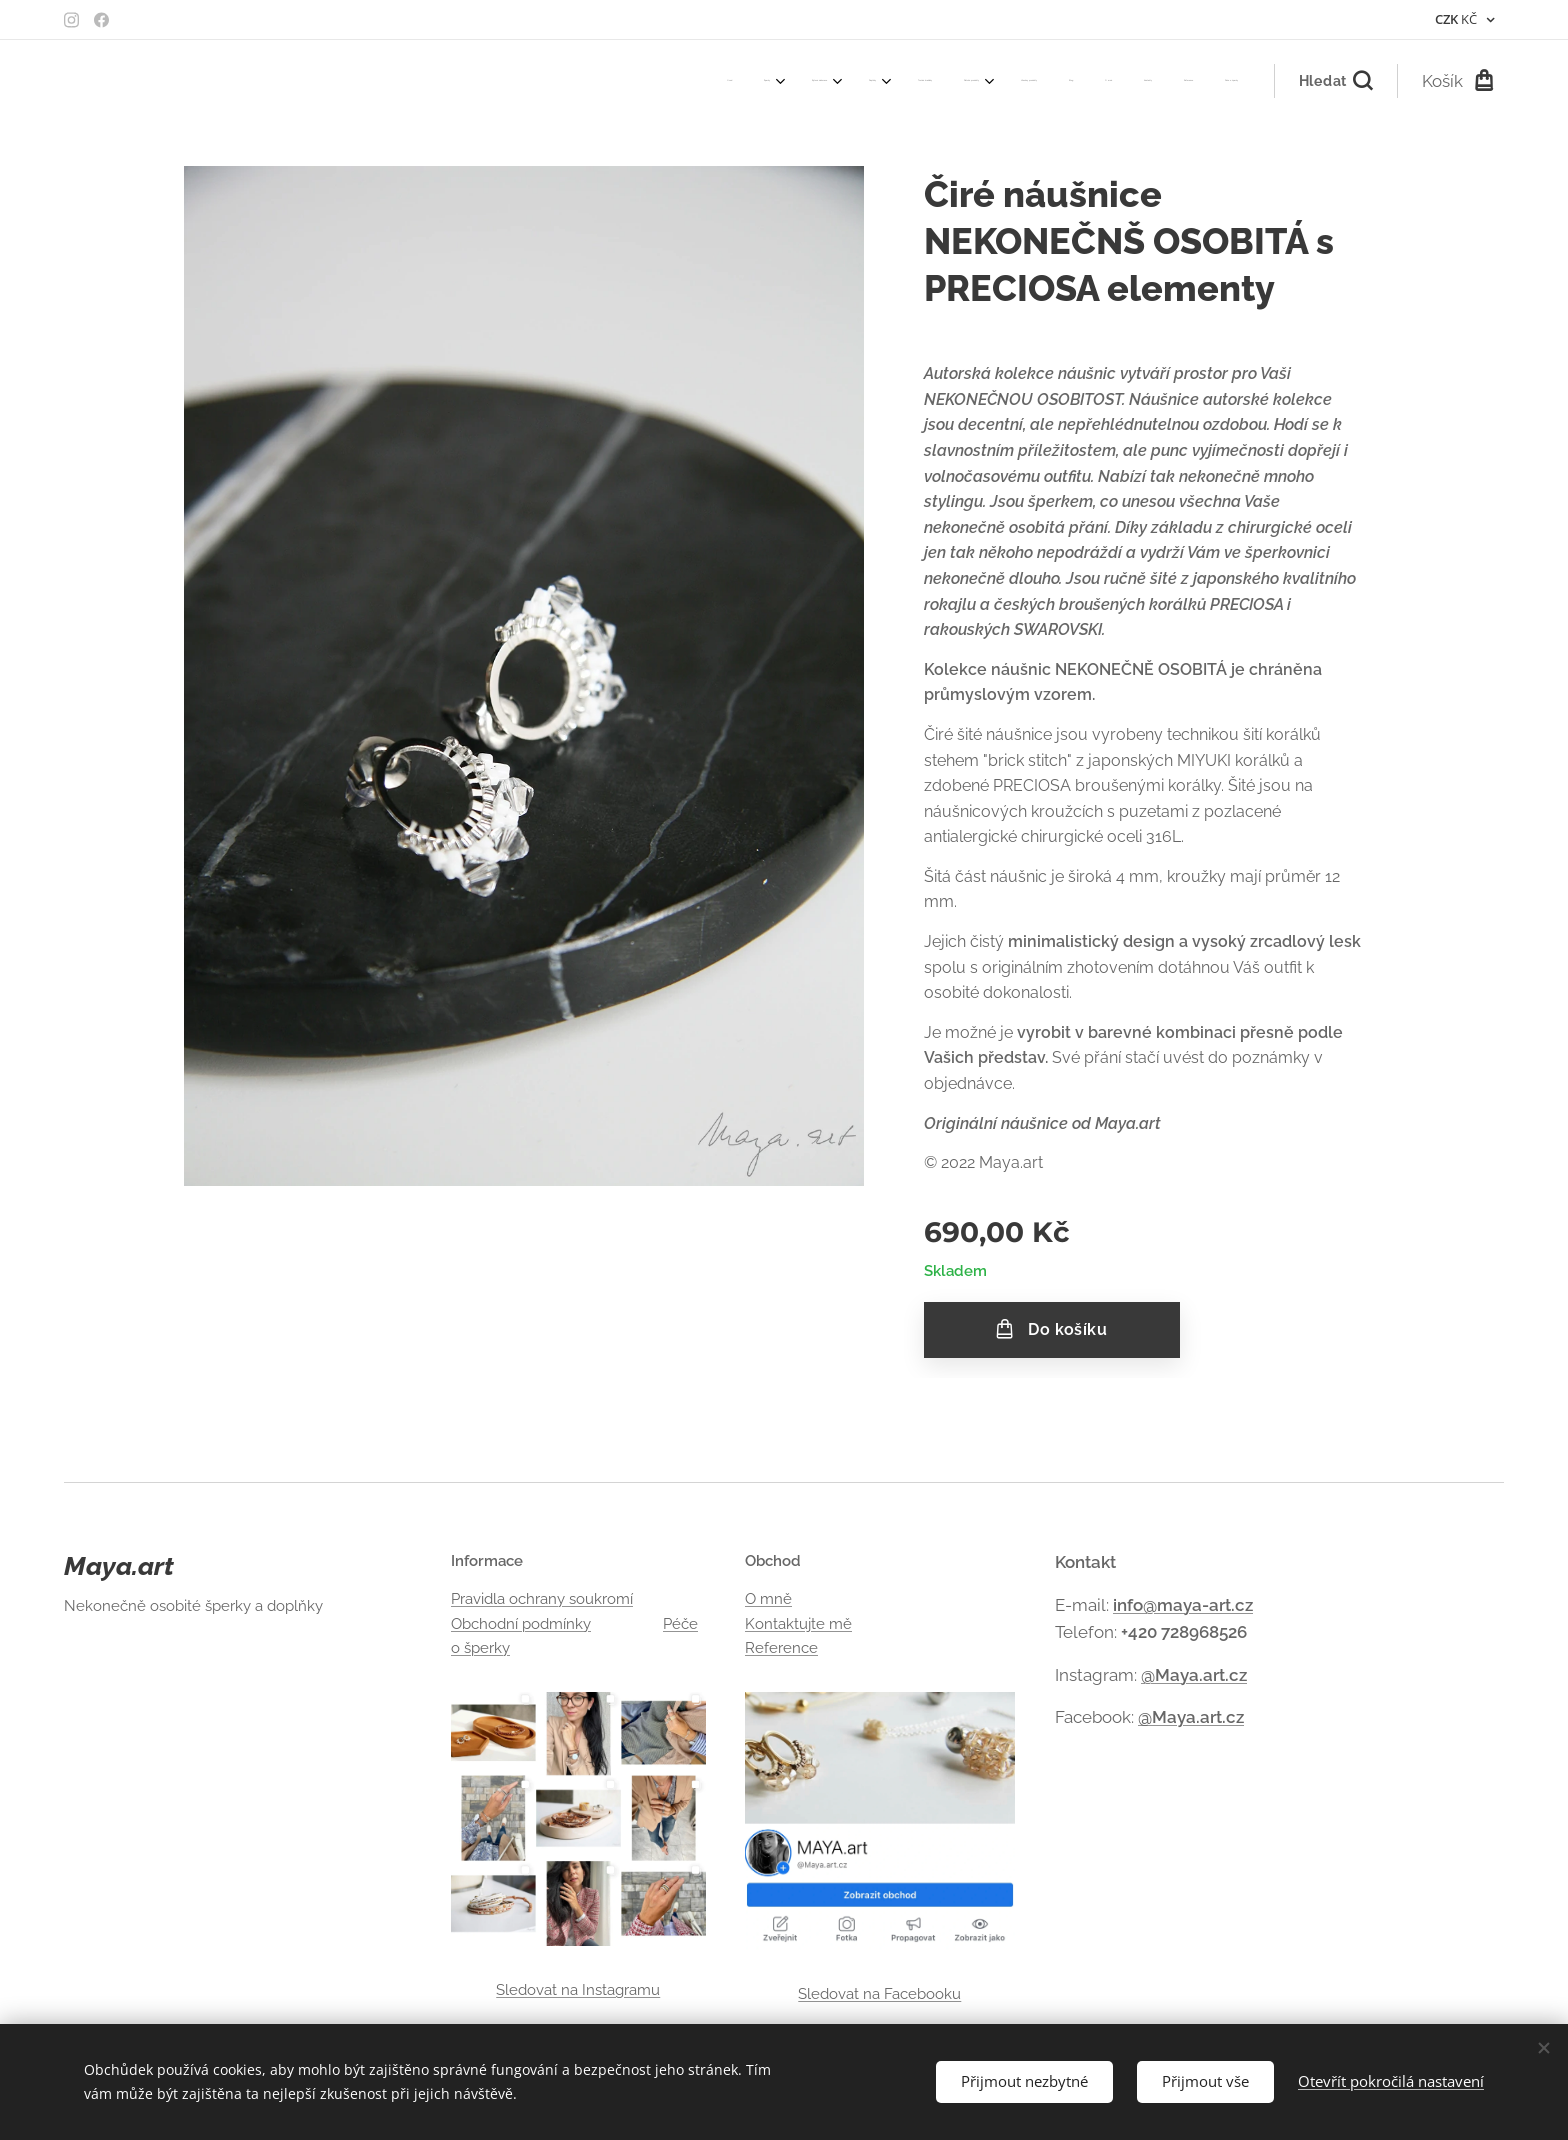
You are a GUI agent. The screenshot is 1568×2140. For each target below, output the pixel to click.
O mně (768, 1599)
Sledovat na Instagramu (578, 1989)
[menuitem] (851, 81)
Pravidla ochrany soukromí (542, 1599)
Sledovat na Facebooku (880, 1993)
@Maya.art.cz (1194, 1674)
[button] (1335, 81)
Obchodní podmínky (521, 1623)
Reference (781, 1647)
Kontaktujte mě (798, 1623)
